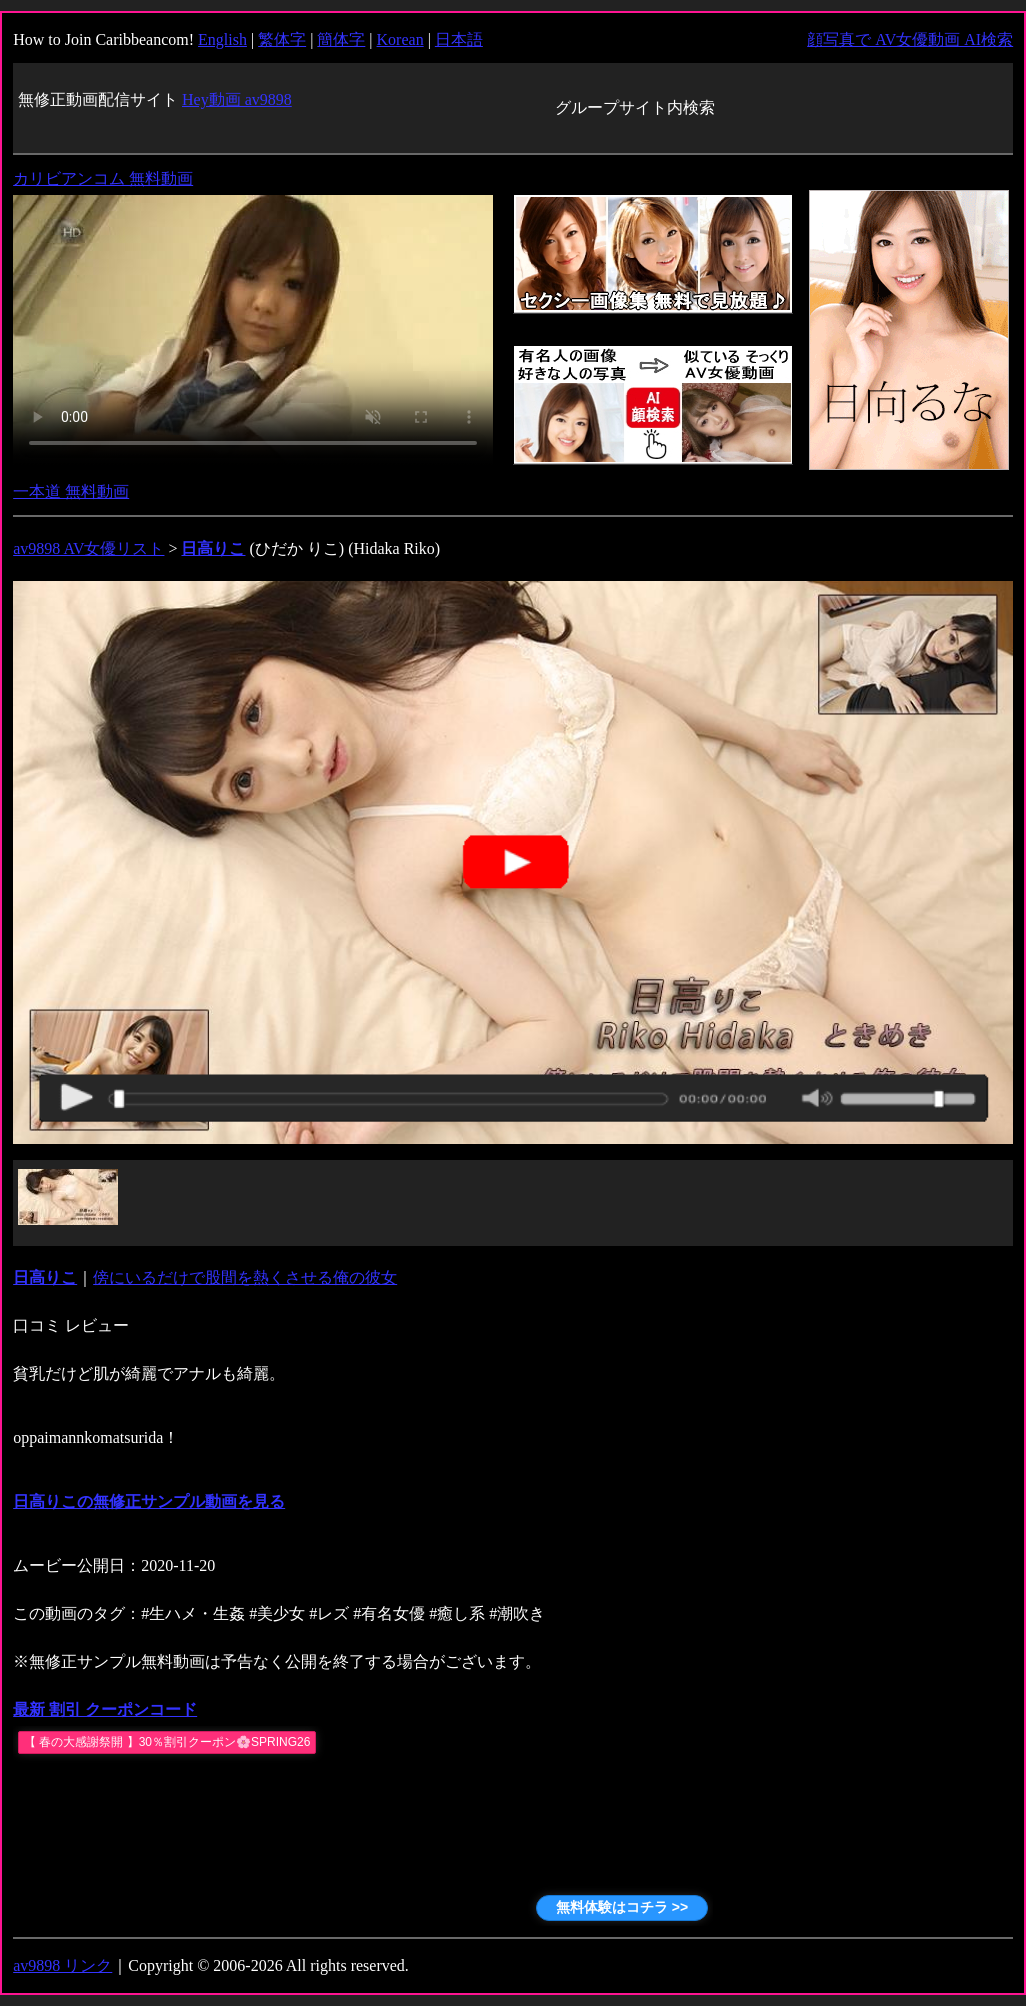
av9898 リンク (62, 1965)
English (222, 39)
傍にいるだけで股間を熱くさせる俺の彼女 (245, 1277)
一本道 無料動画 (71, 491)
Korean (400, 39)
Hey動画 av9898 (237, 99)
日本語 (459, 39)
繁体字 (282, 39)
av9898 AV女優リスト (88, 548)
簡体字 (341, 39)
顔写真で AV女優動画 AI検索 (910, 39)
